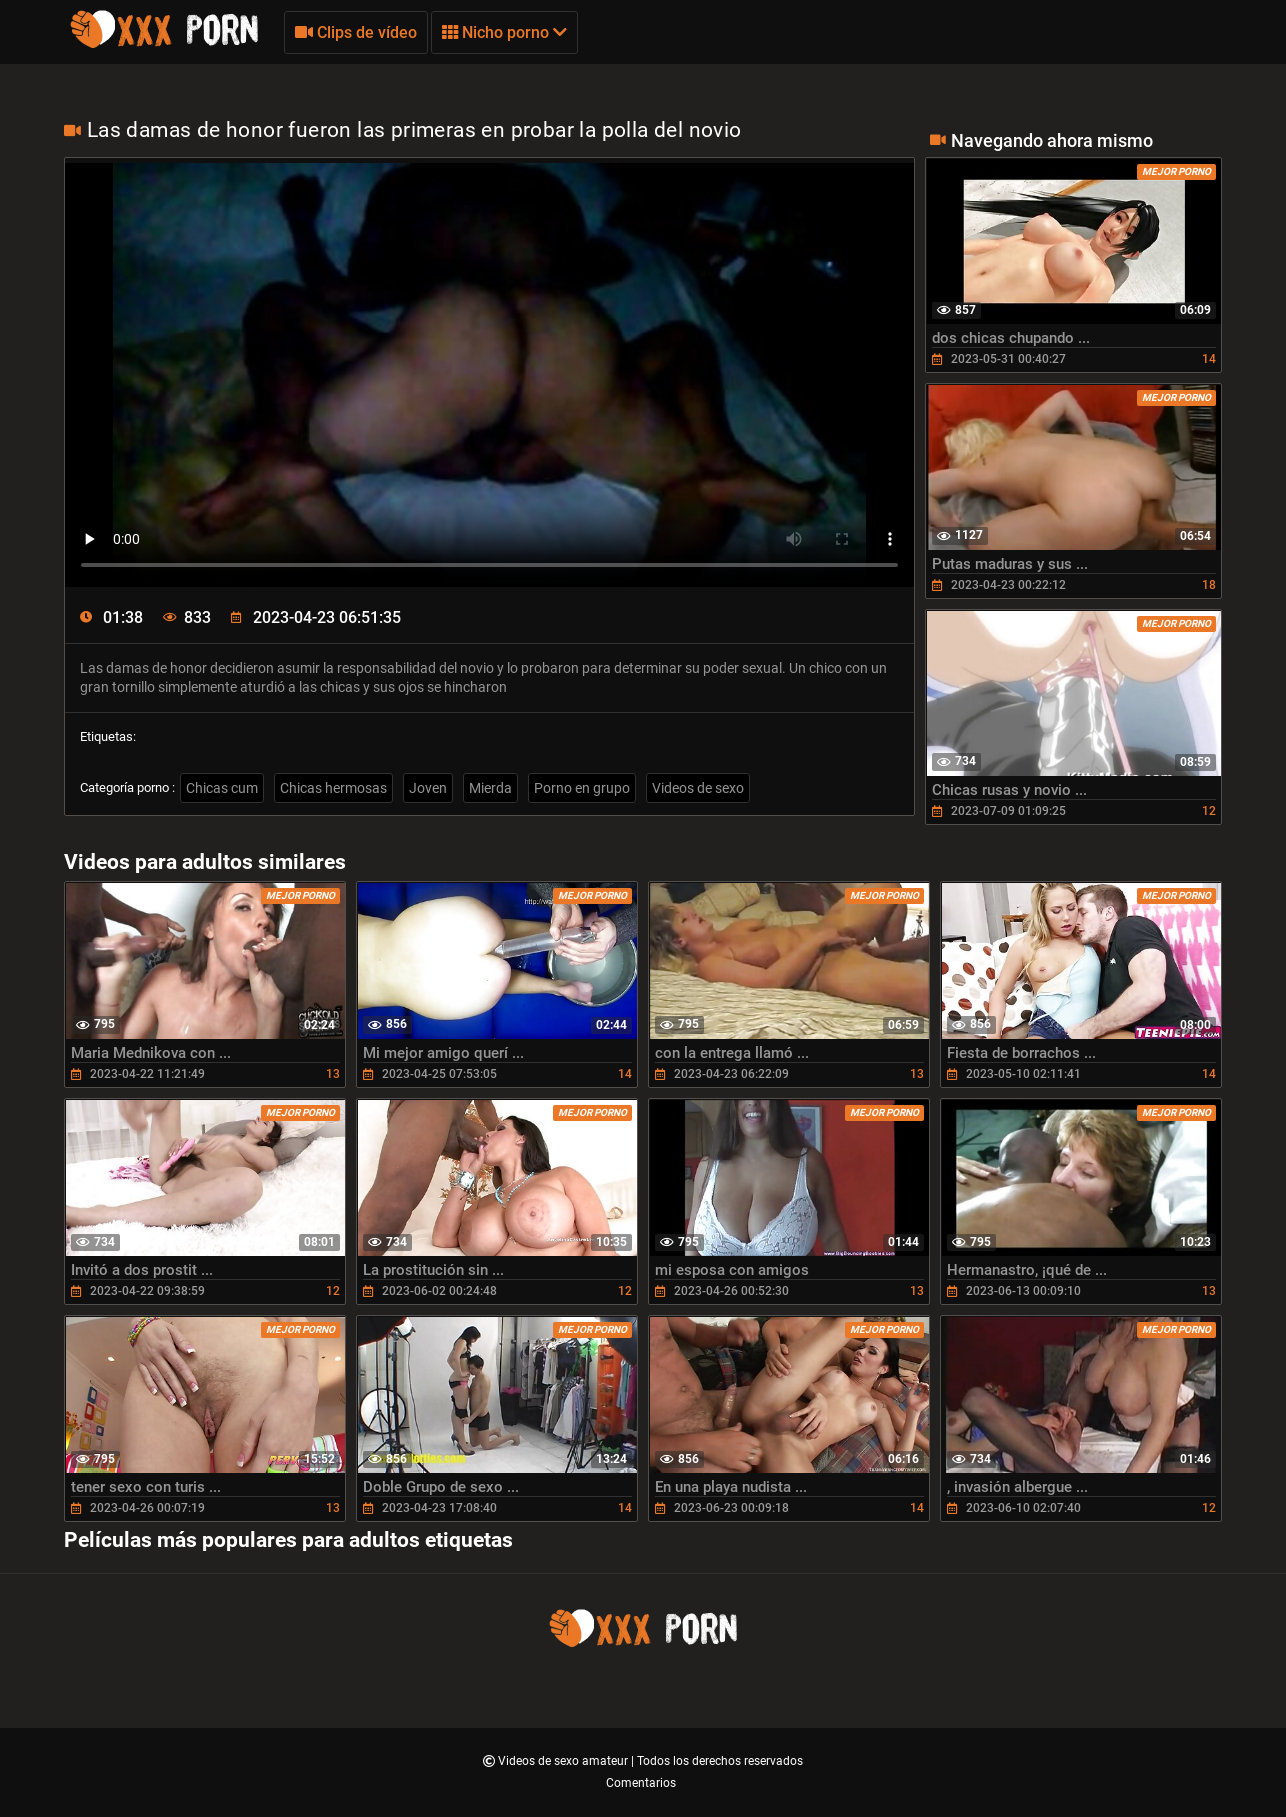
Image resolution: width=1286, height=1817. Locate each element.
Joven (428, 788)
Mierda (490, 788)
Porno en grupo (582, 788)
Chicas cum (222, 788)
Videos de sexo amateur (564, 1761)
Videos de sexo (698, 788)
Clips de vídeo (356, 32)
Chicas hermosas (333, 788)
